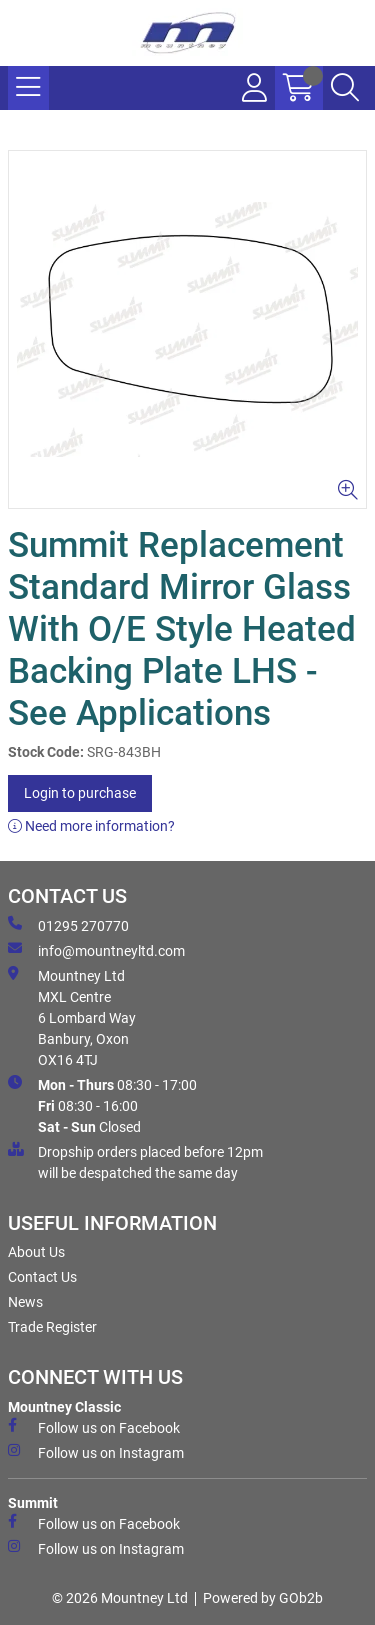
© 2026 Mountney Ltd (120, 1598)
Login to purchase (80, 793)
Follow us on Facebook (94, 1427)
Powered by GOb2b (263, 1598)
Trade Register (52, 1327)
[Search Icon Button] (345, 88)
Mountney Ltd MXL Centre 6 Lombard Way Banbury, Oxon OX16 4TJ (72, 1017)
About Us (36, 1252)
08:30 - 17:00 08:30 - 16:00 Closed (102, 1105)
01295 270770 (68, 925)
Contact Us (42, 1277)
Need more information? (91, 826)
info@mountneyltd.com (96, 950)
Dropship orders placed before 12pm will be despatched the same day (135, 1161)
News (25, 1302)
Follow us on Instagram (96, 1452)
